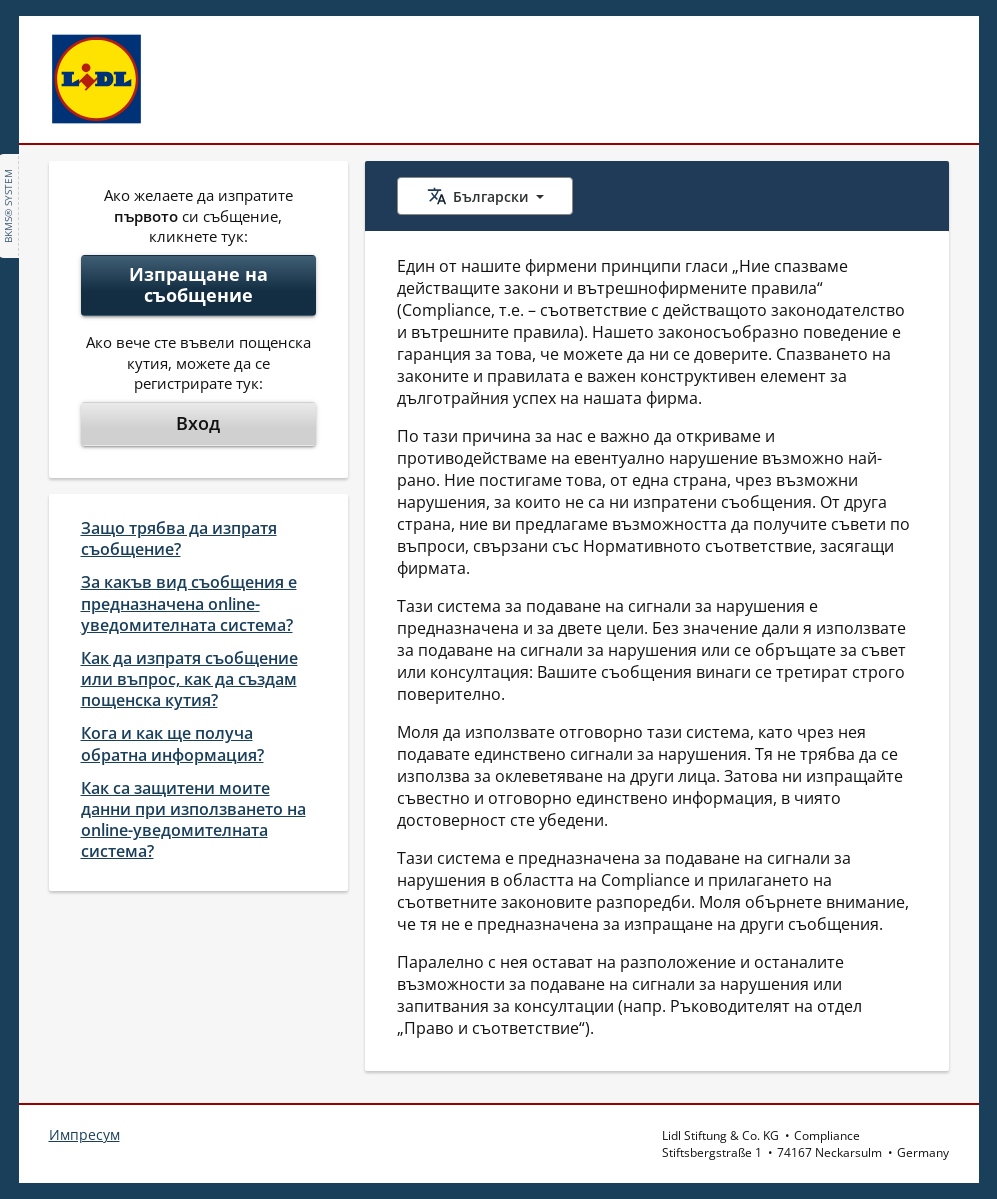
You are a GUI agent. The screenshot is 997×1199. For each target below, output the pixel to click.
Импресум (84, 1134)
